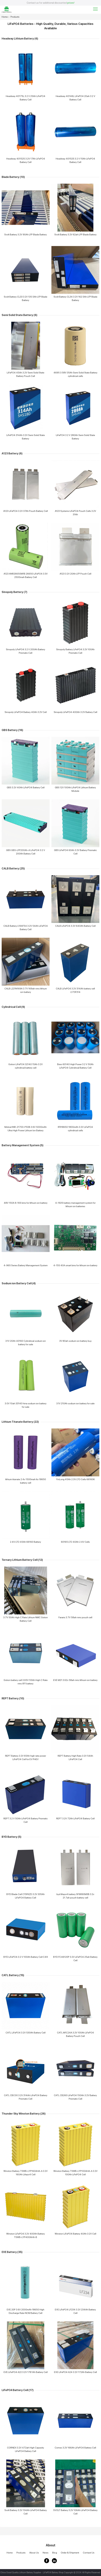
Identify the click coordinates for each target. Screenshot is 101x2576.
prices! (70, 2)
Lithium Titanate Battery (17, 1421)
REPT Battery (10, 1698)
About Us (34, 2552)
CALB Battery (10, 868)
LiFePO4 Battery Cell (15, 2390)
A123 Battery (10, 453)
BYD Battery (9, 1836)
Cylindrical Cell (11, 1006)
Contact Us (88, 2552)
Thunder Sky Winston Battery (21, 2113)
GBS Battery (10, 730)
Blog (54, 2552)
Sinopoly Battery (12, 592)
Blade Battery (10, 177)
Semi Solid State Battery (17, 315)
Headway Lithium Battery (18, 38)
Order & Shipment (70, 2552)
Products (21, 2552)
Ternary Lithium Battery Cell (20, 1559)
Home (5, 16)
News (45, 2552)
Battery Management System (20, 1145)
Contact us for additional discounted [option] (50, 2)
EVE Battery (9, 2252)
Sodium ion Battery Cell (17, 1283)
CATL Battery (10, 1975)
